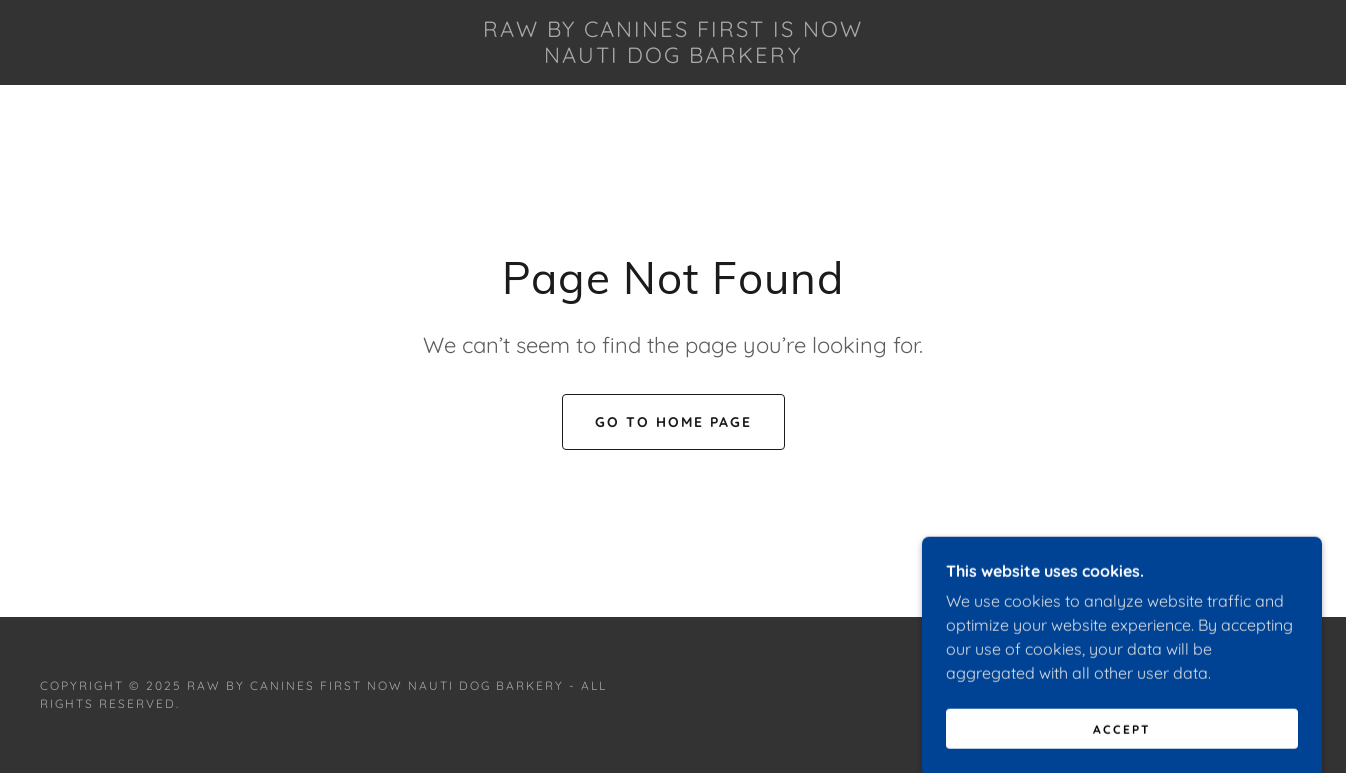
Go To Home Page (673, 422)
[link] (673, 57)
